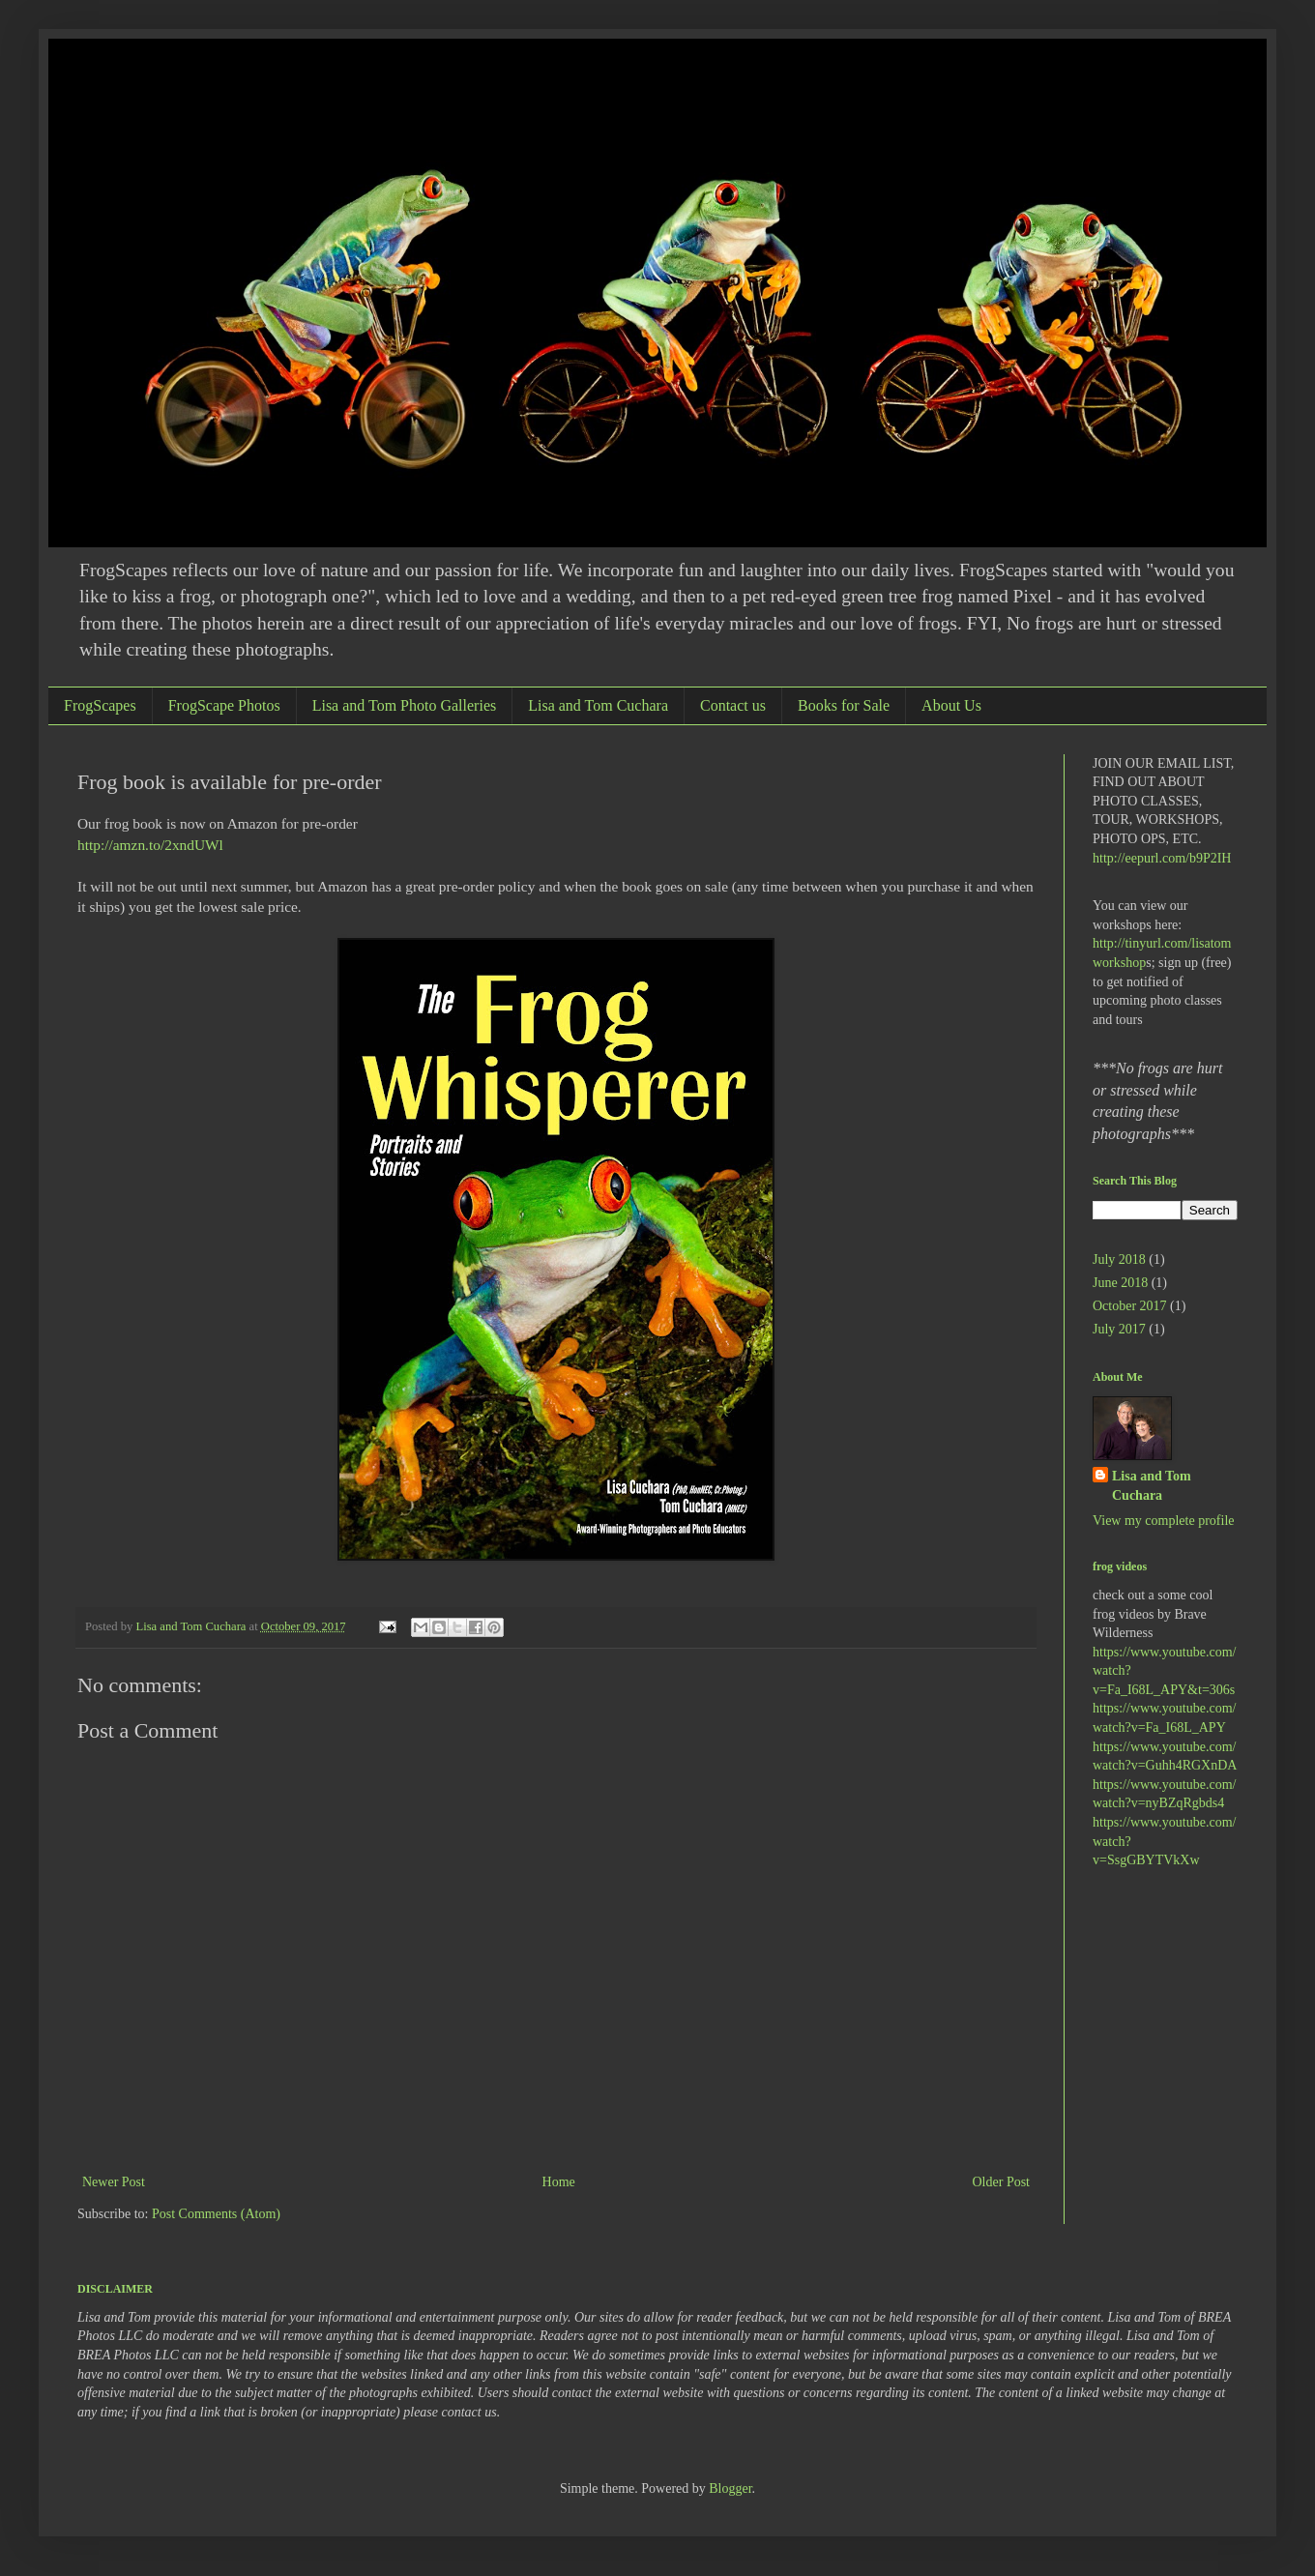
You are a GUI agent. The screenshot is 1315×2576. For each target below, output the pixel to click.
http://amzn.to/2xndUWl (150, 844)
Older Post (1002, 2182)
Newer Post (113, 2182)
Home (558, 2182)
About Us (951, 705)
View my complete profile (1164, 1520)
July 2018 (1119, 1259)
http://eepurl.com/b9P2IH (1162, 858)
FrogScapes (100, 705)
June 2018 (1120, 1282)
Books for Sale (844, 705)
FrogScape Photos (224, 705)
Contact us (733, 705)
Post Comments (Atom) (216, 2214)
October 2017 (1130, 1306)
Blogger (730, 2488)
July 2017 (1119, 1329)
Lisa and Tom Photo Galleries (404, 705)
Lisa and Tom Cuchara (598, 705)
